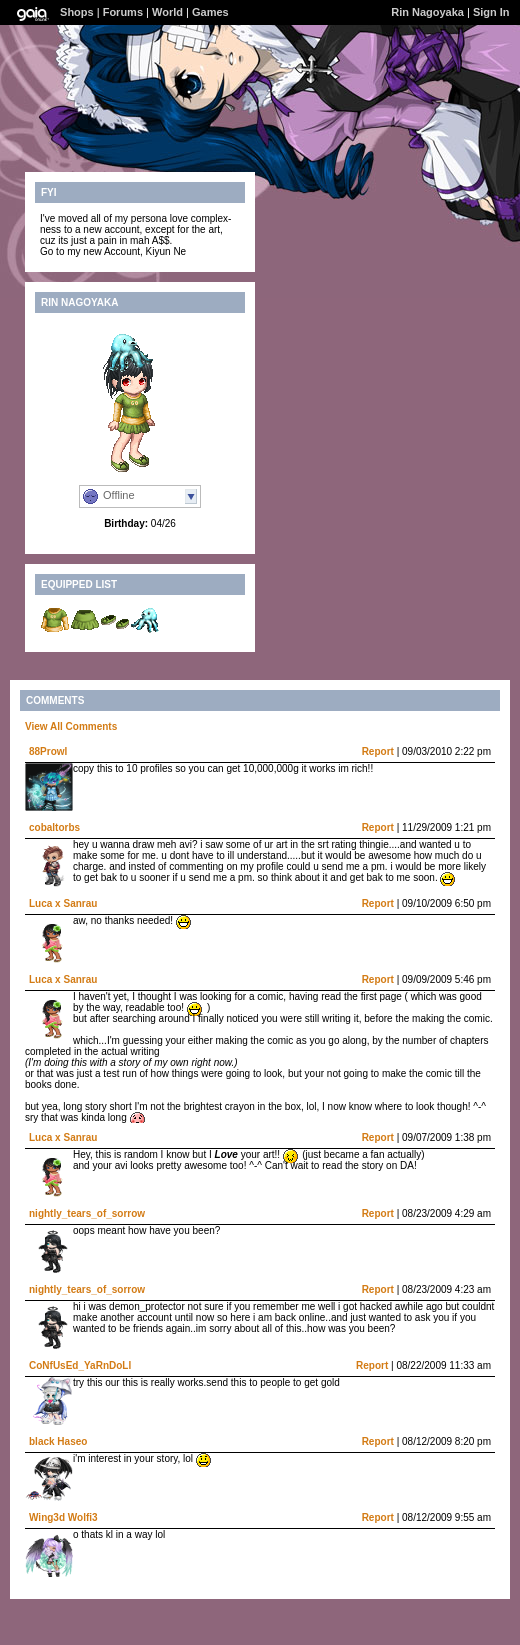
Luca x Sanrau (63, 903)
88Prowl (48, 751)
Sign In (491, 12)
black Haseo (58, 1441)
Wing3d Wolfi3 (63, 1517)
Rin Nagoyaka (427, 12)
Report (378, 751)
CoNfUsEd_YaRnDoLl (80, 1365)
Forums (123, 12)
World (167, 12)
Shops (77, 12)
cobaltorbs (54, 827)
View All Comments (71, 726)
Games (210, 12)
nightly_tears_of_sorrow (87, 1213)
